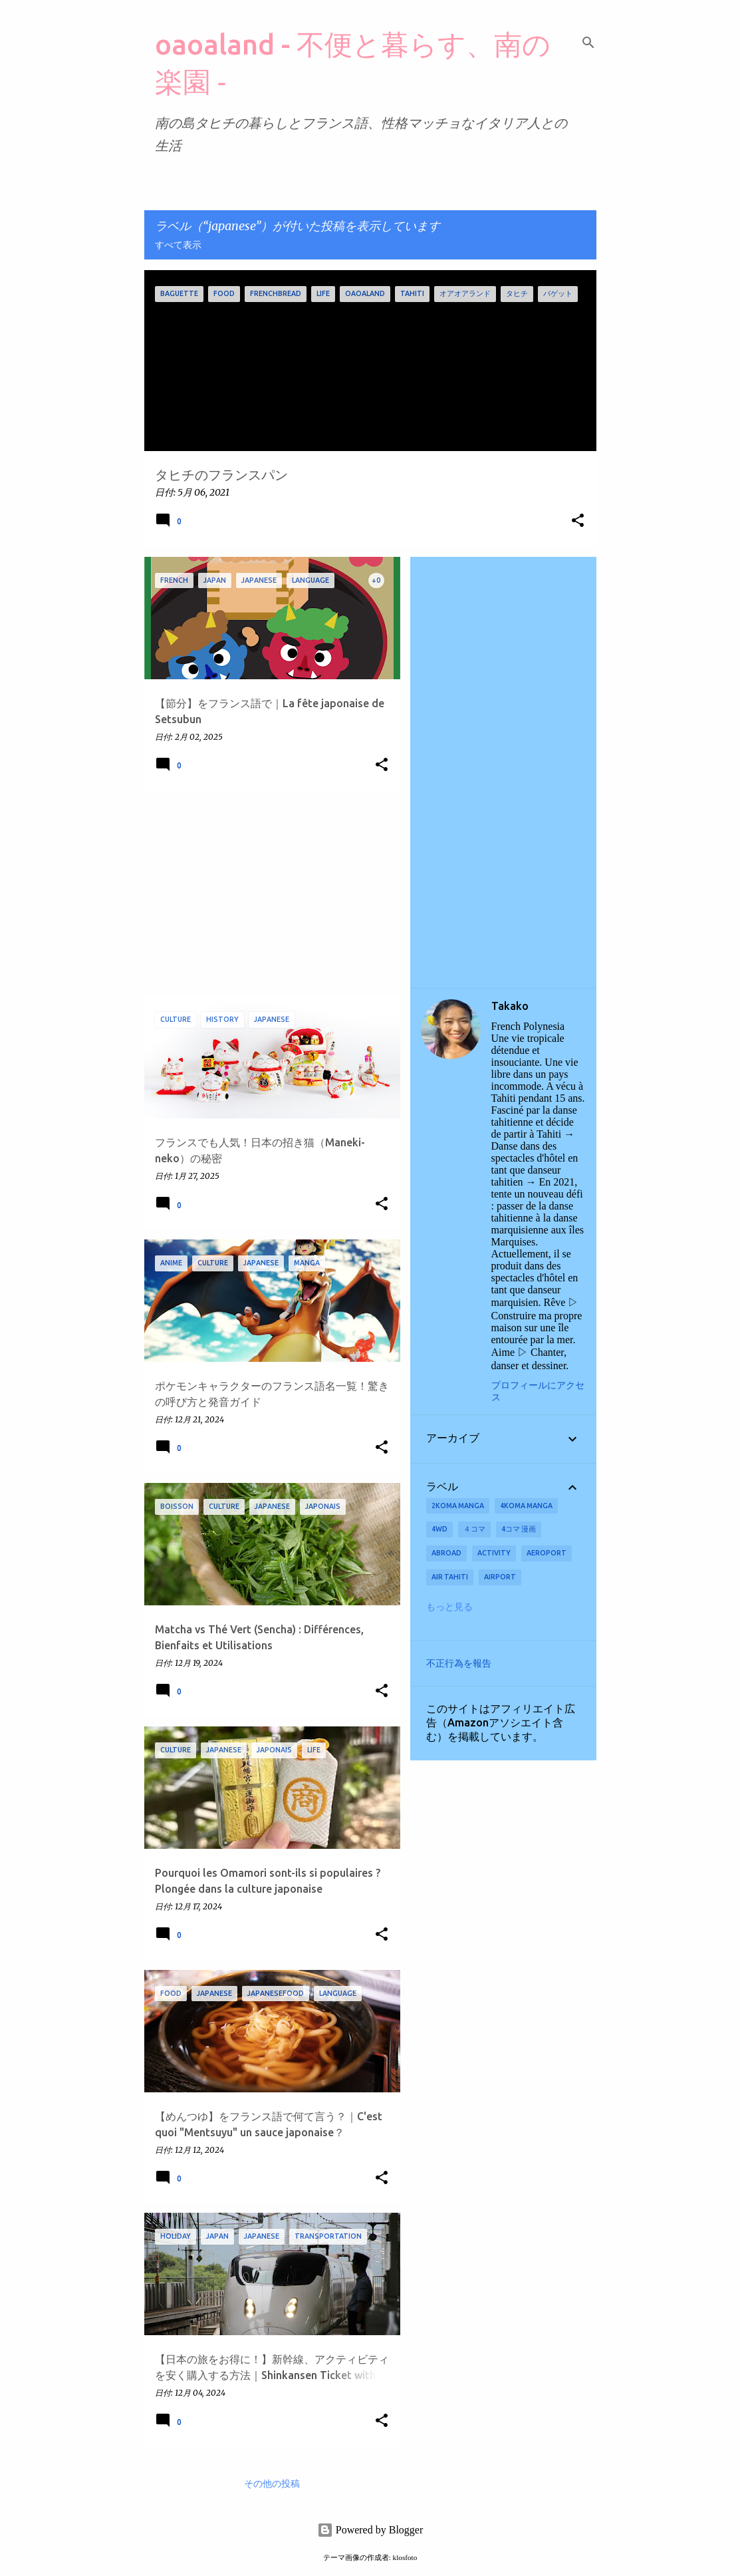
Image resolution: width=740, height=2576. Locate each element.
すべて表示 (178, 245)
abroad (446, 1553)
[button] (578, 521)
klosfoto (405, 2557)
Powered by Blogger (370, 2529)
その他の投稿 (272, 2484)
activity (494, 1553)
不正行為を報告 (458, 1663)
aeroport (546, 1553)
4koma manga (526, 1506)
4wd (439, 1529)
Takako (510, 1006)
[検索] (588, 43)
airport (500, 1577)
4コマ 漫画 (518, 1529)
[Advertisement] (267, 893)
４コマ (474, 1529)
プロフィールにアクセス (537, 1391)
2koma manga (458, 1506)
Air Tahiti (450, 1577)
